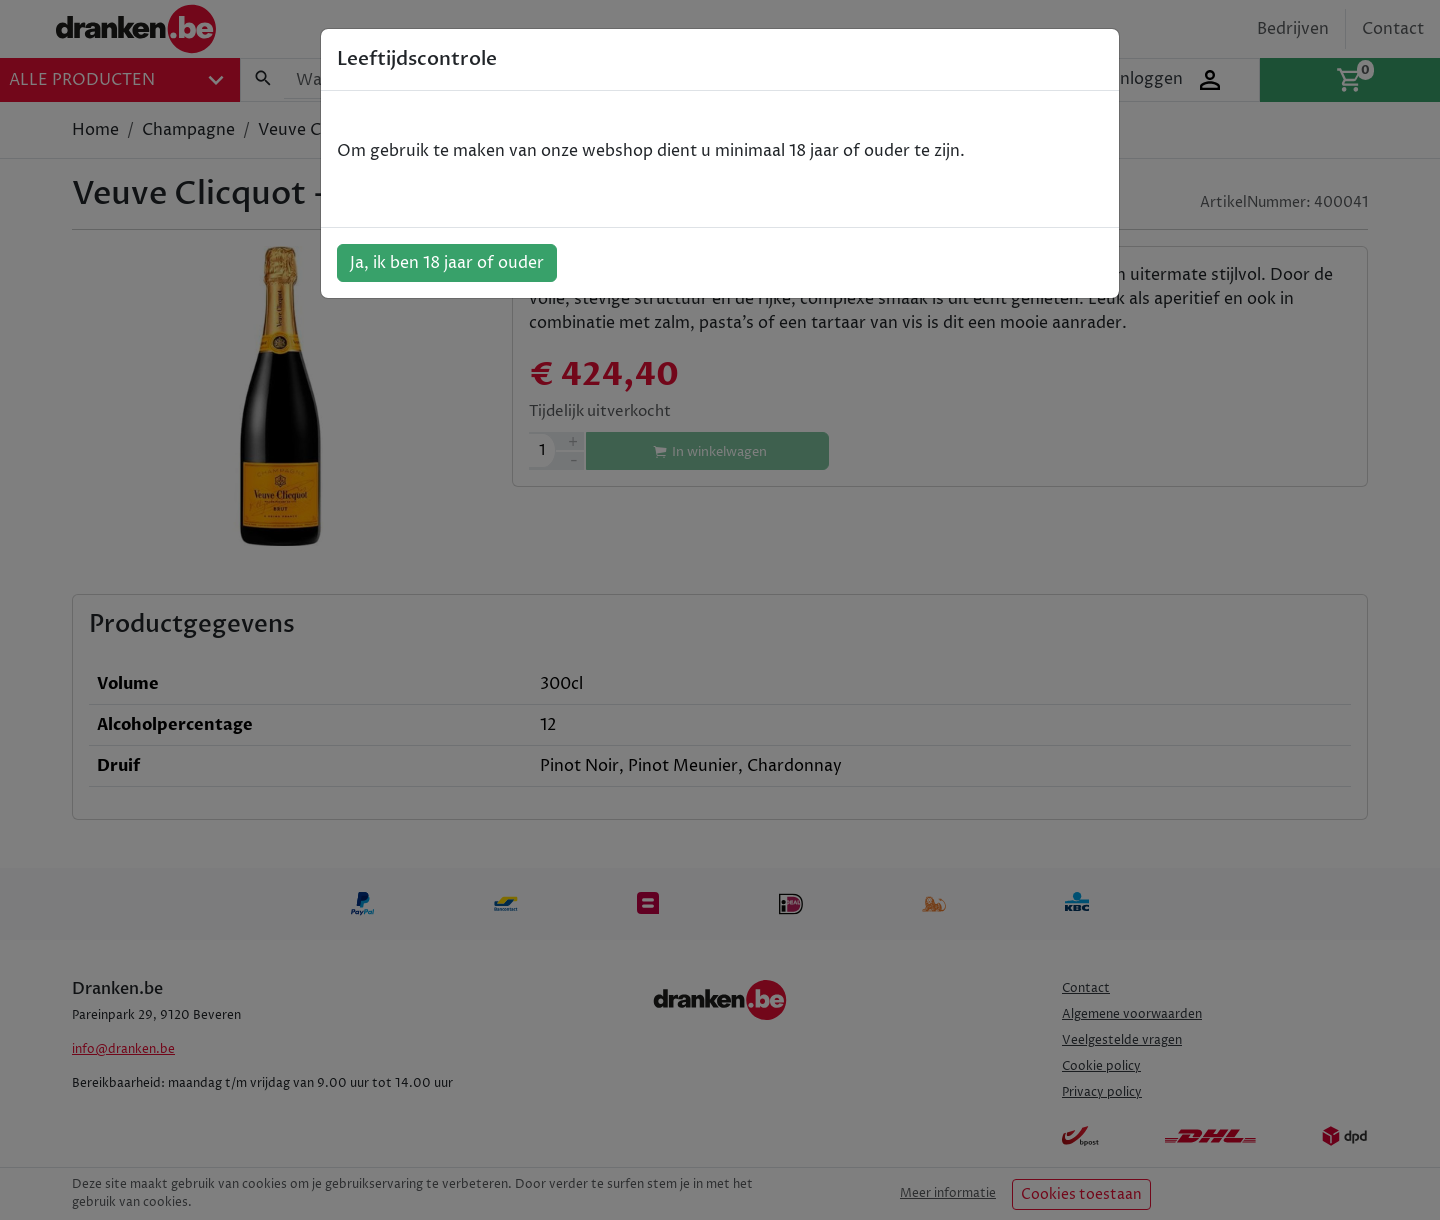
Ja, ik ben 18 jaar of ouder (447, 263)
